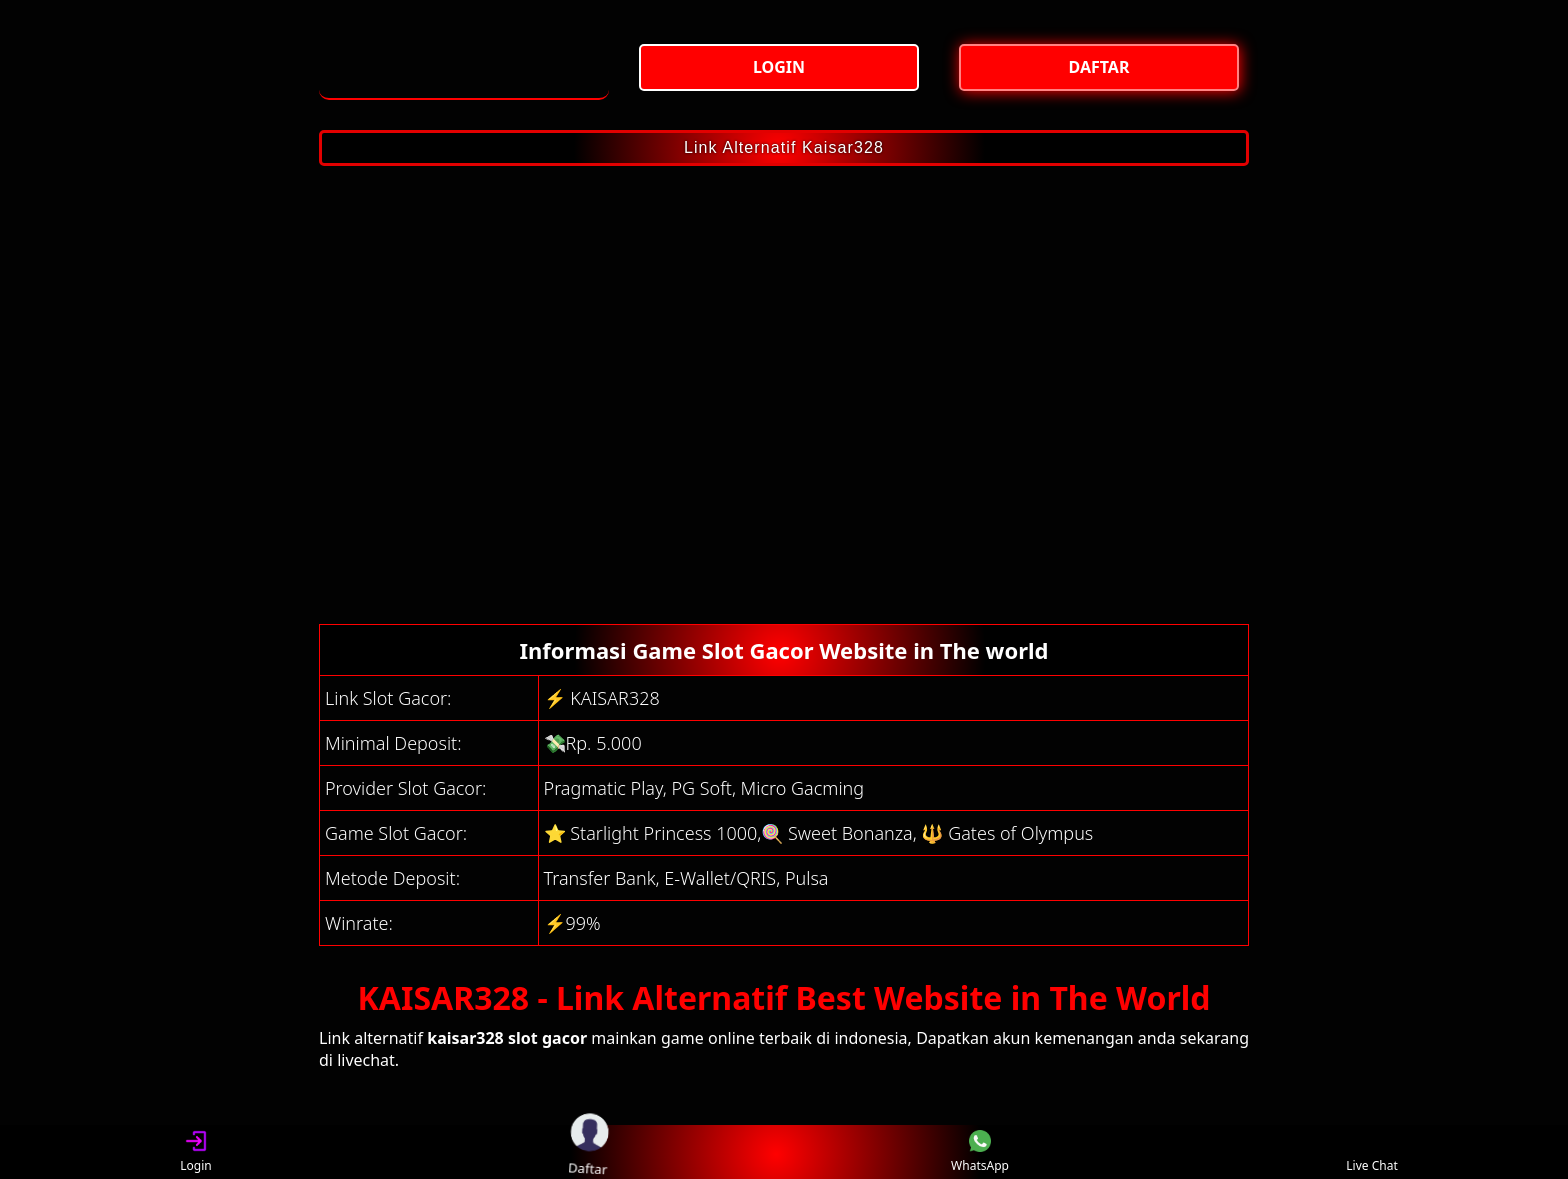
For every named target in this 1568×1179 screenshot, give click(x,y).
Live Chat (1371, 1152)
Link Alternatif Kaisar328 (784, 147)
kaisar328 (465, 1038)
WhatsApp (980, 1152)
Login (195, 1152)
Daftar (588, 1152)
